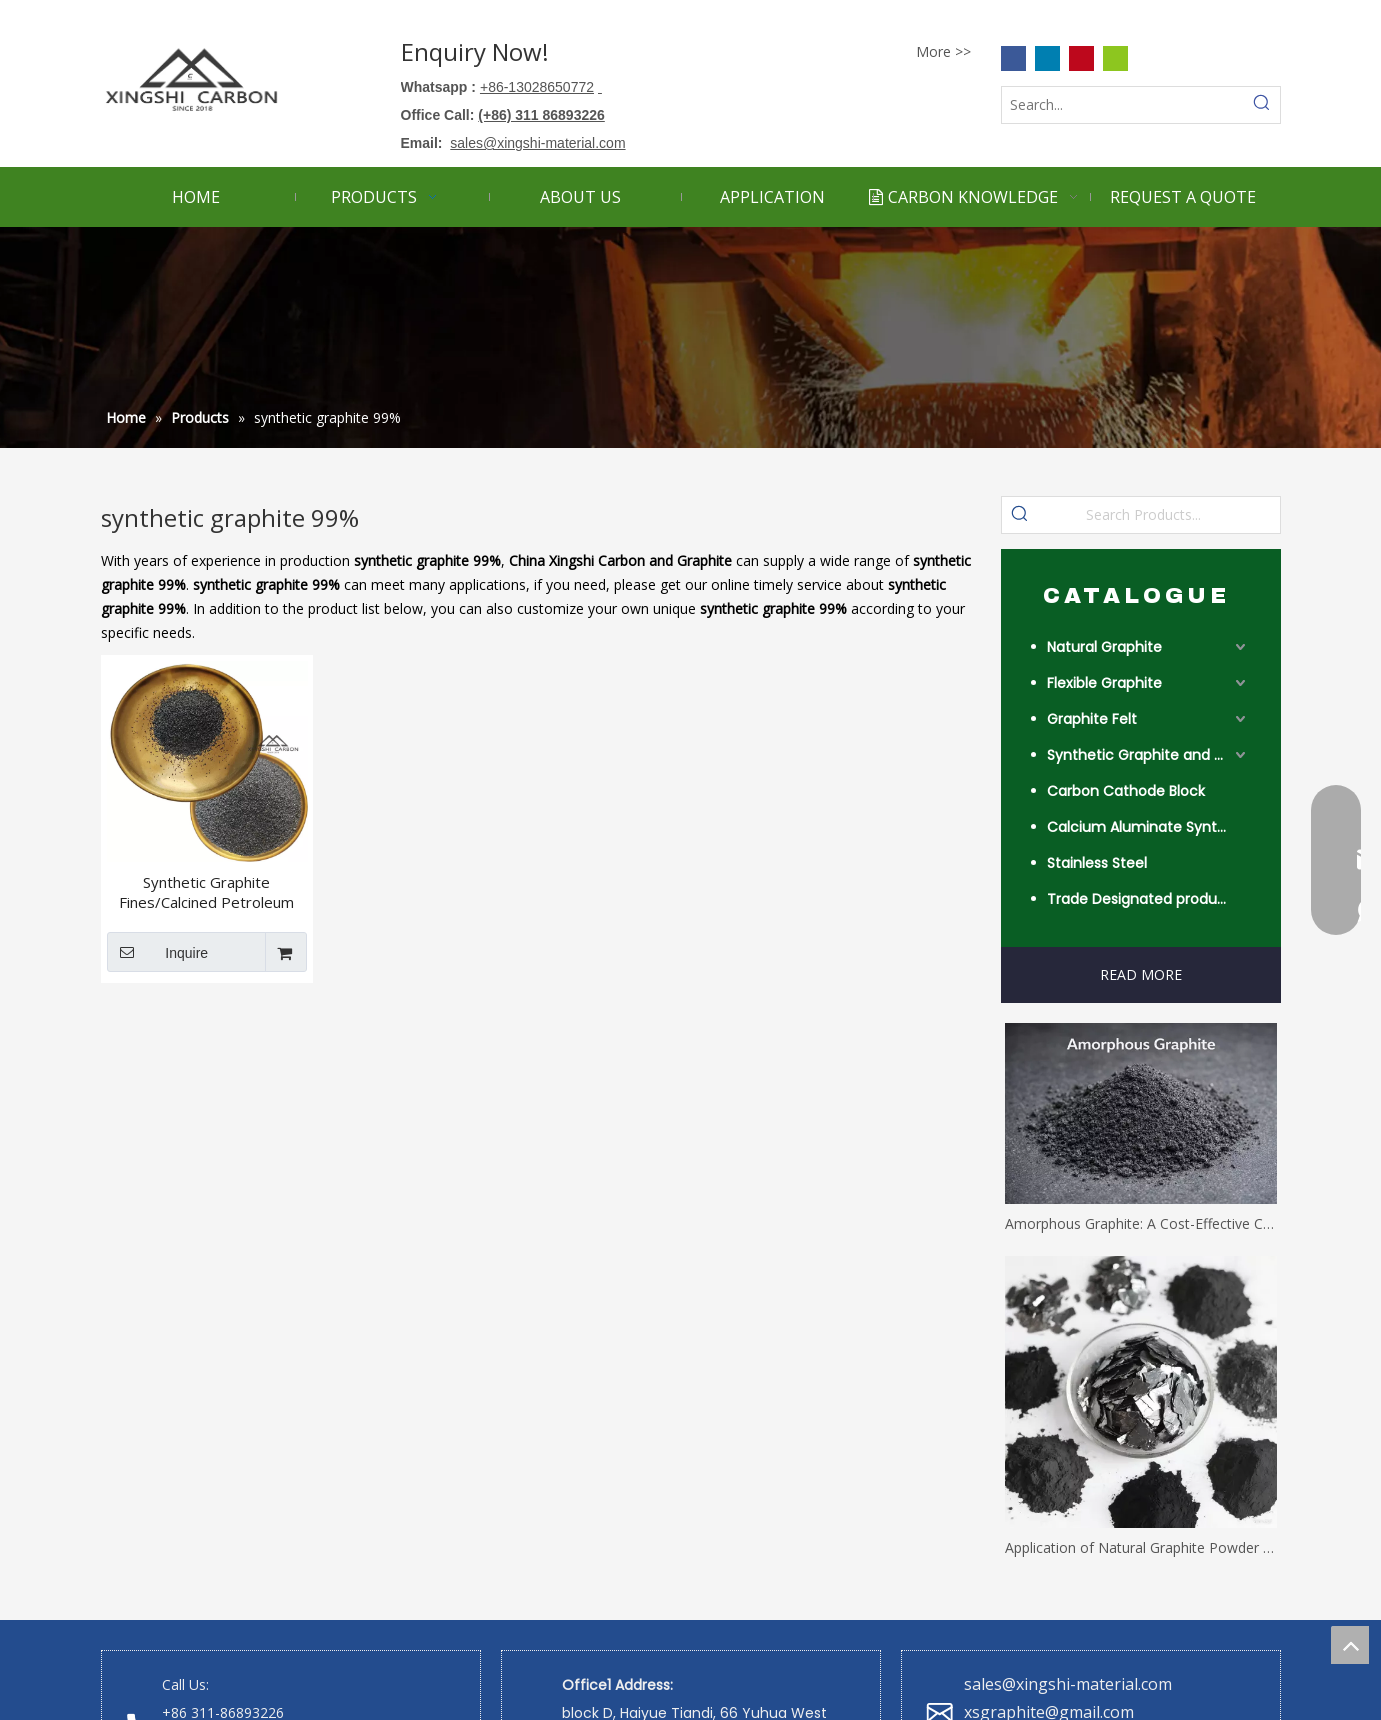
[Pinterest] (1081, 58)
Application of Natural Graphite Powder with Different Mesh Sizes (1141, 1547)
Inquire (158, 952)
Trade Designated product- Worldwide (1149, 899)
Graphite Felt (1092, 719)
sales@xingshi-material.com (1068, 1684)
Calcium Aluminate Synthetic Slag (1149, 827)
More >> (943, 52)
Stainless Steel (1097, 863)
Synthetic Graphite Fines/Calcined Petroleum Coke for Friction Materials (207, 892)
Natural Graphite (1104, 647)
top (1350, 1645)
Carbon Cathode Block (1126, 791)
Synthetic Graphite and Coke (1148, 755)
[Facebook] (1013, 58)
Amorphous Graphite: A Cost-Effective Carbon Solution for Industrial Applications (1141, 1223)
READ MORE (1141, 974)
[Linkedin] (1047, 58)
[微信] (1115, 58)
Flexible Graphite (1104, 683)
